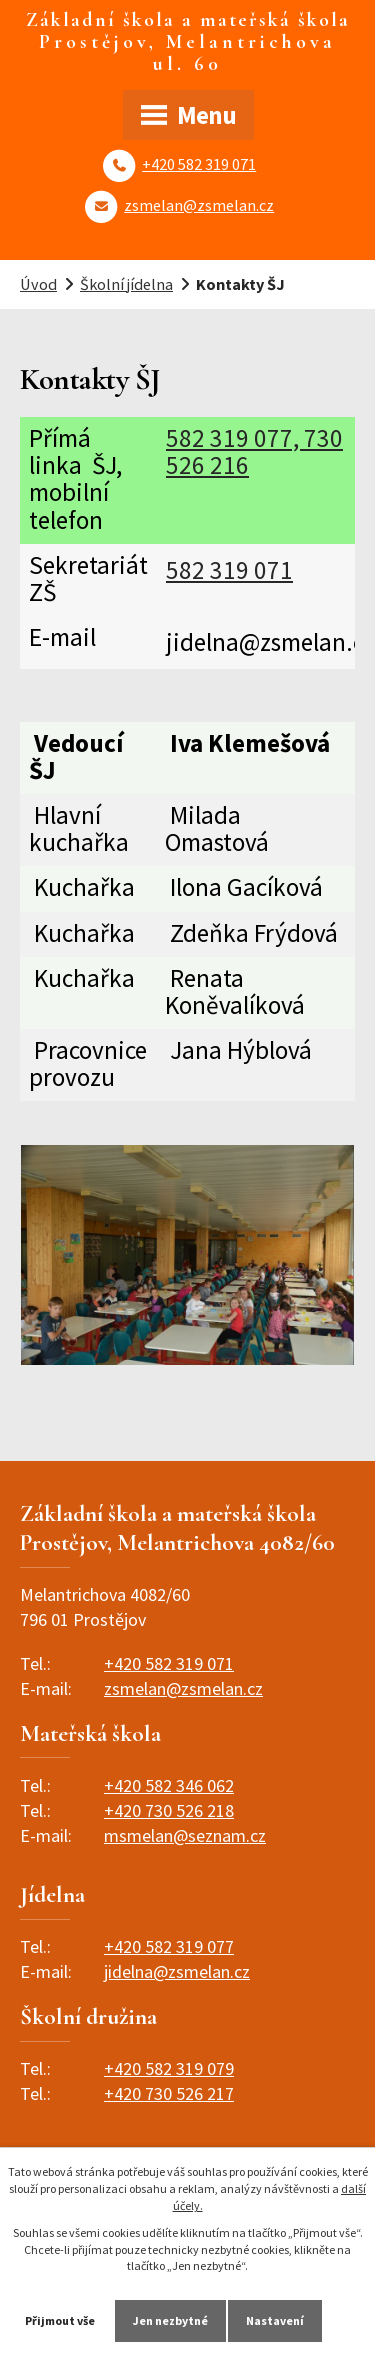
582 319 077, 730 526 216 (254, 451)
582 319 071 (229, 570)
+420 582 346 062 (169, 1785)
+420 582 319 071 (199, 164)
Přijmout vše (60, 2320)
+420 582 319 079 (169, 2068)
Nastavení (275, 2320)
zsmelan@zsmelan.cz (199, 205)
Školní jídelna (126, 284)
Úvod (38, 284)
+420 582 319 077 (169, 1946)
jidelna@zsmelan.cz (177, 1971)
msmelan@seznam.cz (185, 1835)
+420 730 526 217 (169, 2093)
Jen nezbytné (170, 2320)
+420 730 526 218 (169, 1810)
